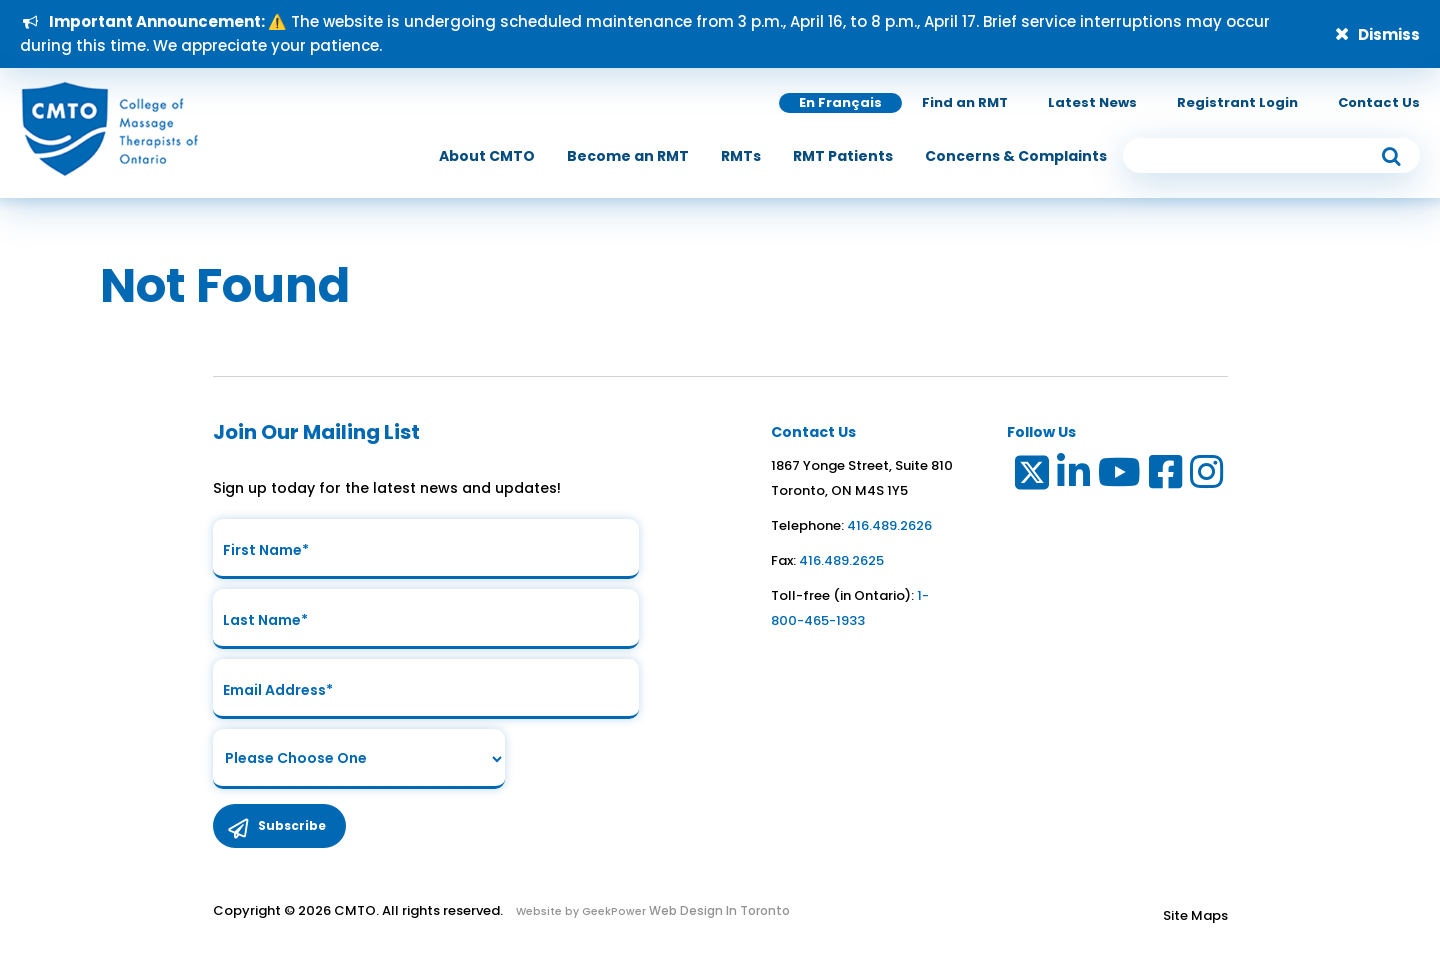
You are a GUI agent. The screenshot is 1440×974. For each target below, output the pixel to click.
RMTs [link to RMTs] (741, 156)
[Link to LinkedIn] (1074, 476)
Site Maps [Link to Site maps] (1195, 915)
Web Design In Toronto (718, 910)
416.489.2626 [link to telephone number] (889, 525)
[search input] (1272, 155)
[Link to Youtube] (1120, 476)
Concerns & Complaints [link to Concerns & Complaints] (1016, 156)
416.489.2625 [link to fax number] (841, 560)
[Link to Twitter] (1030, 476)
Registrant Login (1237, 102)
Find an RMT (965, 102)
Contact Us (1379, 102)
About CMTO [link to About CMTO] (487, 156)
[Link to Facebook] (1166, 476)
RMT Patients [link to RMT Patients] (843, 156)
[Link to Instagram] (1207, 476)
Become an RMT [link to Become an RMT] (628, 156)
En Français (840, 102)
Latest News (1092, 102)
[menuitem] (487, 156)
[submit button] (1391, 155)
